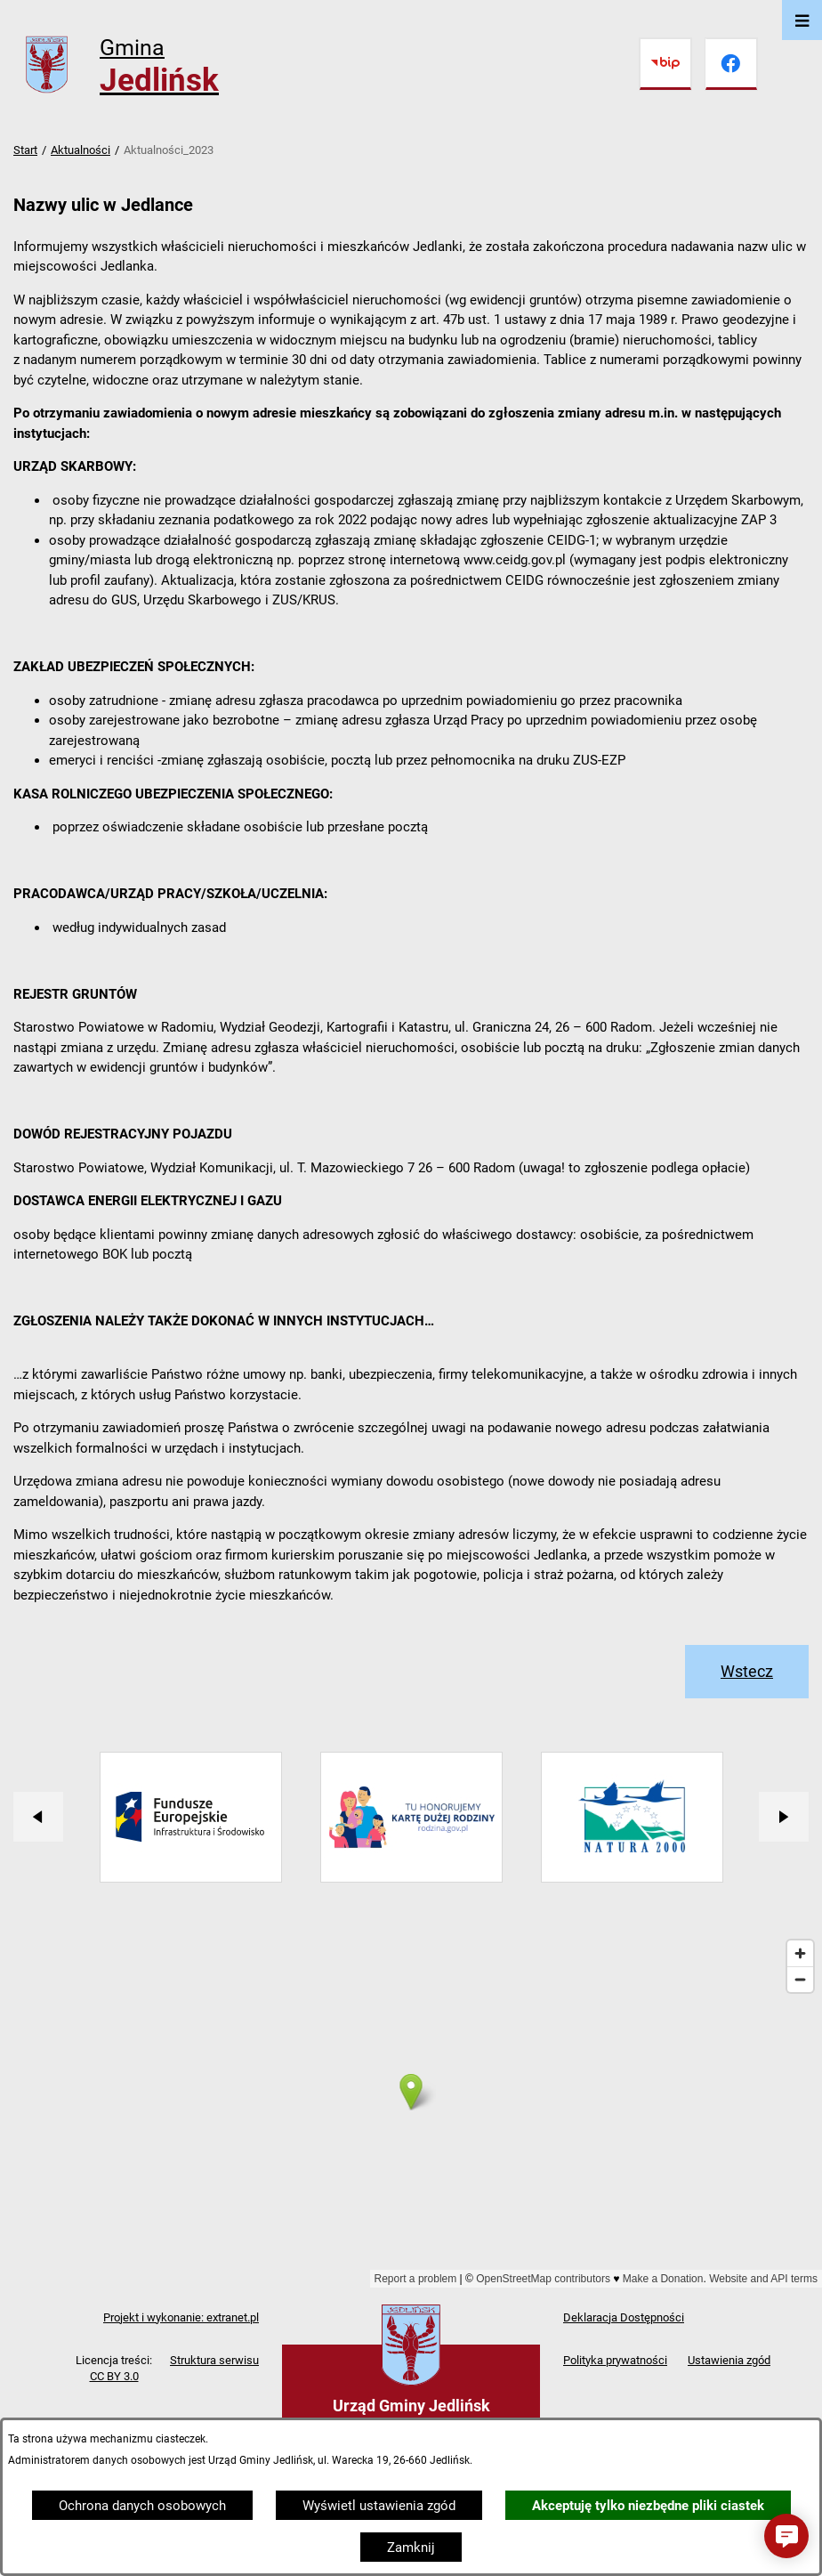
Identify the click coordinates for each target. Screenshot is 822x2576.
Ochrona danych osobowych (142, 2506)
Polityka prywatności (615, 2360)
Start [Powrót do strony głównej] (25, 150)
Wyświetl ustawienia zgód (378, 2506)
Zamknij (411, 2548)
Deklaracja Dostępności (623, 2317)
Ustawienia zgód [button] (729, 2360)
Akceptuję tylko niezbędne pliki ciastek (648, 2506)
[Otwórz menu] (802, 20)
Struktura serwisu (214, 2360)
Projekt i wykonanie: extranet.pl (181, 2317)
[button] (786, 2536)
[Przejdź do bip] (665, 64)
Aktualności (80, 150)
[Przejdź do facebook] (731, 64)
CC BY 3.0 (114, 2376)
